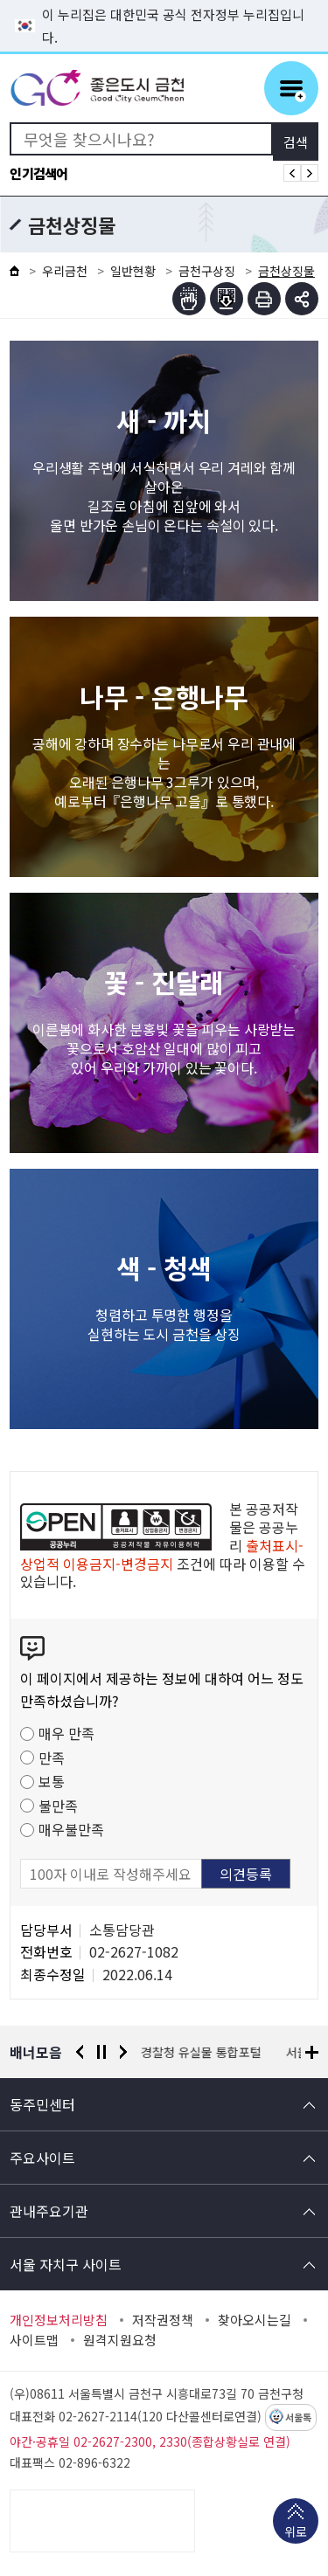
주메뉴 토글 (291, 88)
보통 (51, 1781)
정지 (101, 2052)
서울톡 (298, 2418)
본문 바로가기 (164, 0)
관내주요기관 (49, 2210)
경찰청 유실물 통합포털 (201, 2052)
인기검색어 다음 (309, 173)
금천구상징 (206, 271)
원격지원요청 (120, 2340)
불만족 (58, 1805)
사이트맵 (34, 2340)
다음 (123, 2052)
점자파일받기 (226, 298)
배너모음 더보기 (311, 2052)
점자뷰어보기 (189, 298)
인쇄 (264, 298)
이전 (79, 2052)
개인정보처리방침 (59, 2320)
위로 (295, 2533)
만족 (51, 1757)
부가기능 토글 (301, 298)
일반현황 (133, 271)
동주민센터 (42, 2104)
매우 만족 (66, 1733)
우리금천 (64, 271)
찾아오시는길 (254, 2320)
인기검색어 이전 (292, 173)
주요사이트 (42, 2157)
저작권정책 (162, 2320)
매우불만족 (71, 1829)
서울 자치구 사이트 (66, 2264)
